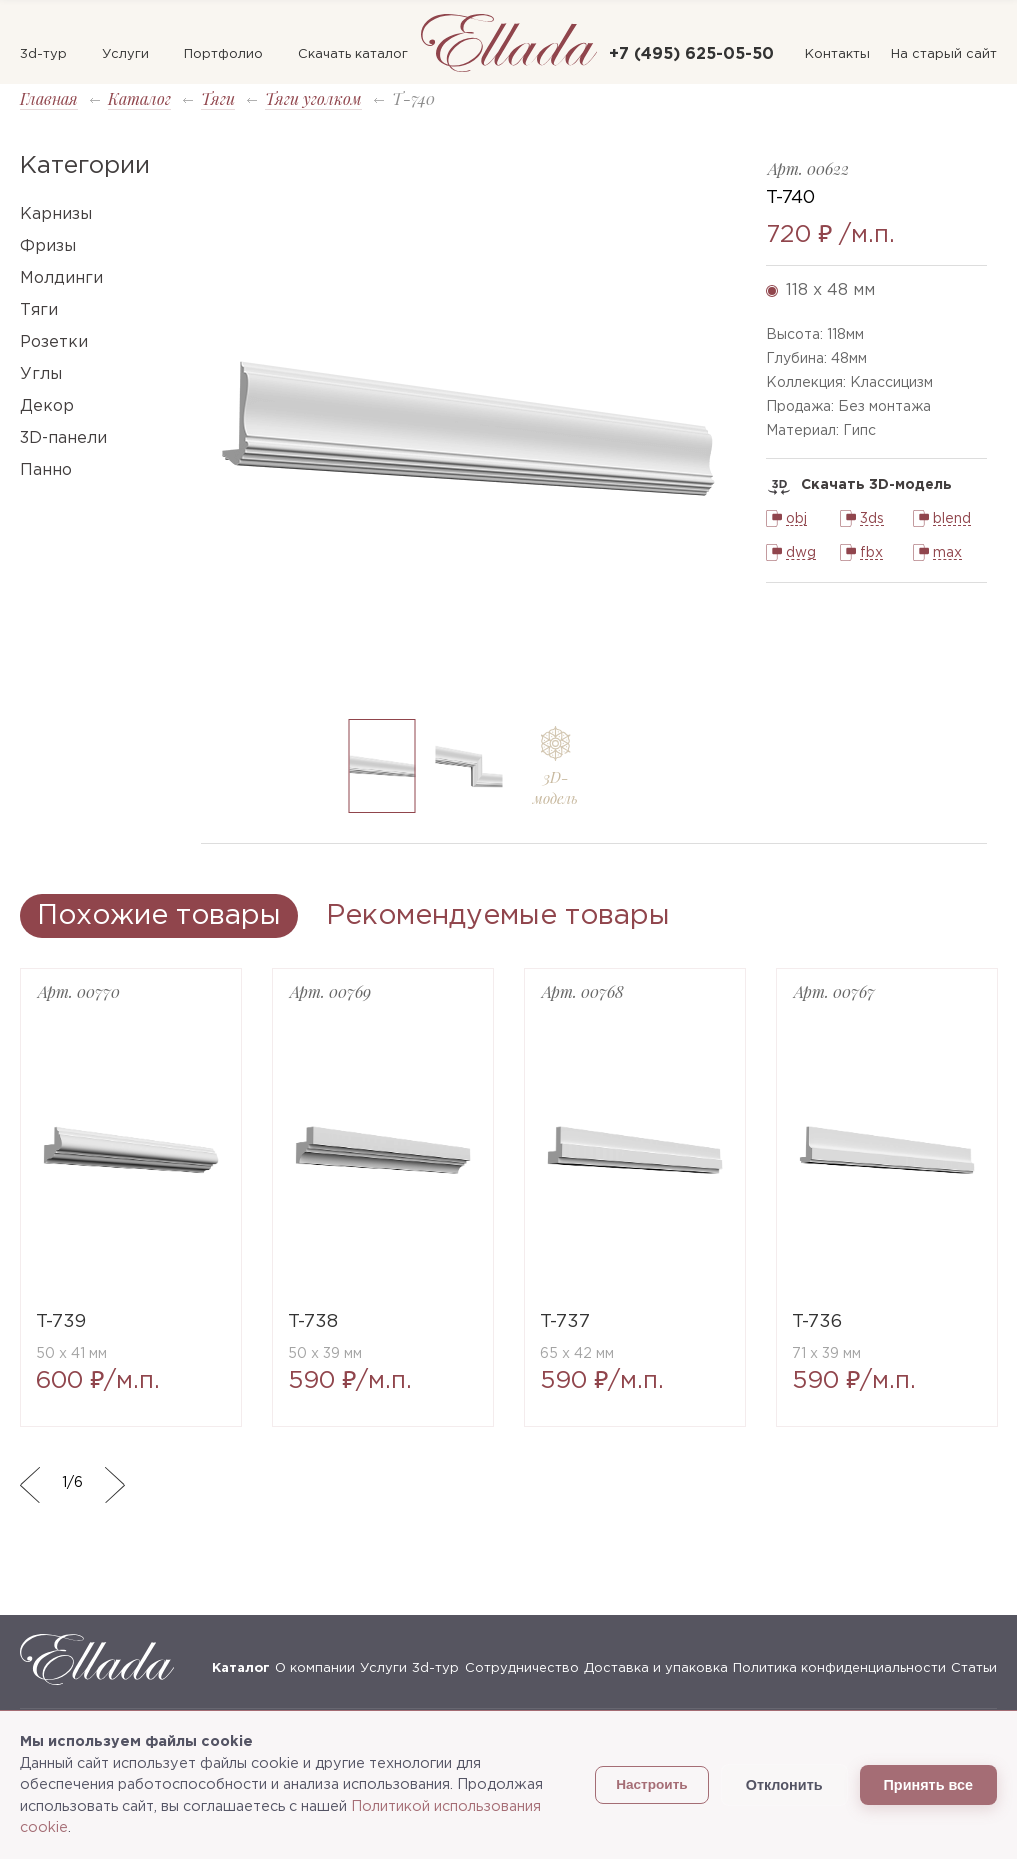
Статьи (974, 1668)
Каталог (139, 98)
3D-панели (63, 438)
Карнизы (56, 214)
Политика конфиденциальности (839, 1668)
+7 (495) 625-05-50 (691, 54)
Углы (41, 374)
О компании (315, 1668)
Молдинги (61, 278)
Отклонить (784, 1785)
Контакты (837, 54)
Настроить (652, 1784)
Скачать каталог (353, 54)
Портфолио (223, 54)
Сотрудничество (522, 1668)
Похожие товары (159, 916)
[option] (468, 428)
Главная (49, 98)
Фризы (48, 246)
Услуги (125, 54)
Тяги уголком (313, 98)
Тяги (218, 98)
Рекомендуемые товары (498, 916)
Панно (46, 470)
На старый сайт (944, 54)
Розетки (54, 342)
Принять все (928, 1785)
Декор (47, 406)
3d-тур (43, 54)
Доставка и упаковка (656, 1668)
